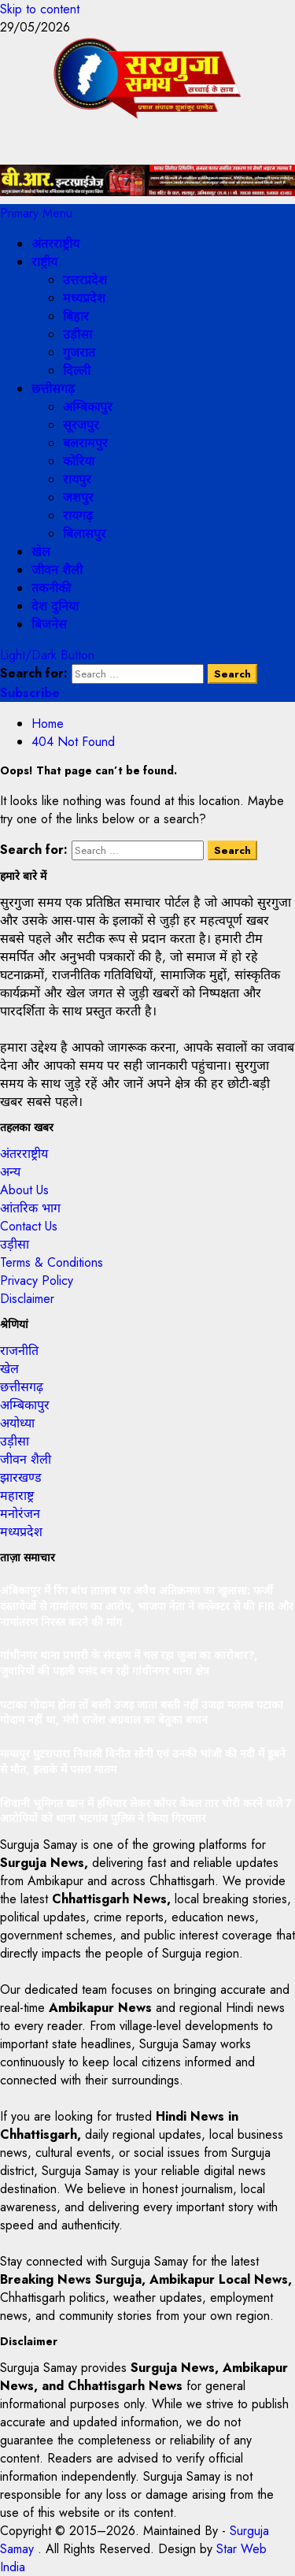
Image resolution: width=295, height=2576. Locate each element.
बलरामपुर (85, 443)
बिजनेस (49, 624)
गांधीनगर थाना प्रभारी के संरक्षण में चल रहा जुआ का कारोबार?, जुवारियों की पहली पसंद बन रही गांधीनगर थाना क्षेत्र (129, 1663)
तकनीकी (51, 588)
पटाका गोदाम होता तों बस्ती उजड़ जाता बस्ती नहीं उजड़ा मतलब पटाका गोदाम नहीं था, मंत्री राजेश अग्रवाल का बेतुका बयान (141, 1712)
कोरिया (78, 461)
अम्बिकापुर (87, 407)
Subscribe (30, 693)
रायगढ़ (78, 516)
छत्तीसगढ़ (53, 389)
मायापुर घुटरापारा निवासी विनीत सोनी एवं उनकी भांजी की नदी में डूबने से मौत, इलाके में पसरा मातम (143, 1761)
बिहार (76, 316)
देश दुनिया (55, 606)
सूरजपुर (81, 425)
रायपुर (77, 479)
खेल (40, 552)
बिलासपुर (84, 534)
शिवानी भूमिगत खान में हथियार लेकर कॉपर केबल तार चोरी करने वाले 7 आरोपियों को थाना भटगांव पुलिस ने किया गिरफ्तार (146, 1811)
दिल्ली (76, 371)
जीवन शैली (57, 570)
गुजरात (79, 352)
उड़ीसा (77, 334)
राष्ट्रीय (44, 262)
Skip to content (39, 9)
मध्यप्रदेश (84, 298)
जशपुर (78, 497)
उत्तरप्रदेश (85, 280)
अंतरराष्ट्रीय (55, 244)
